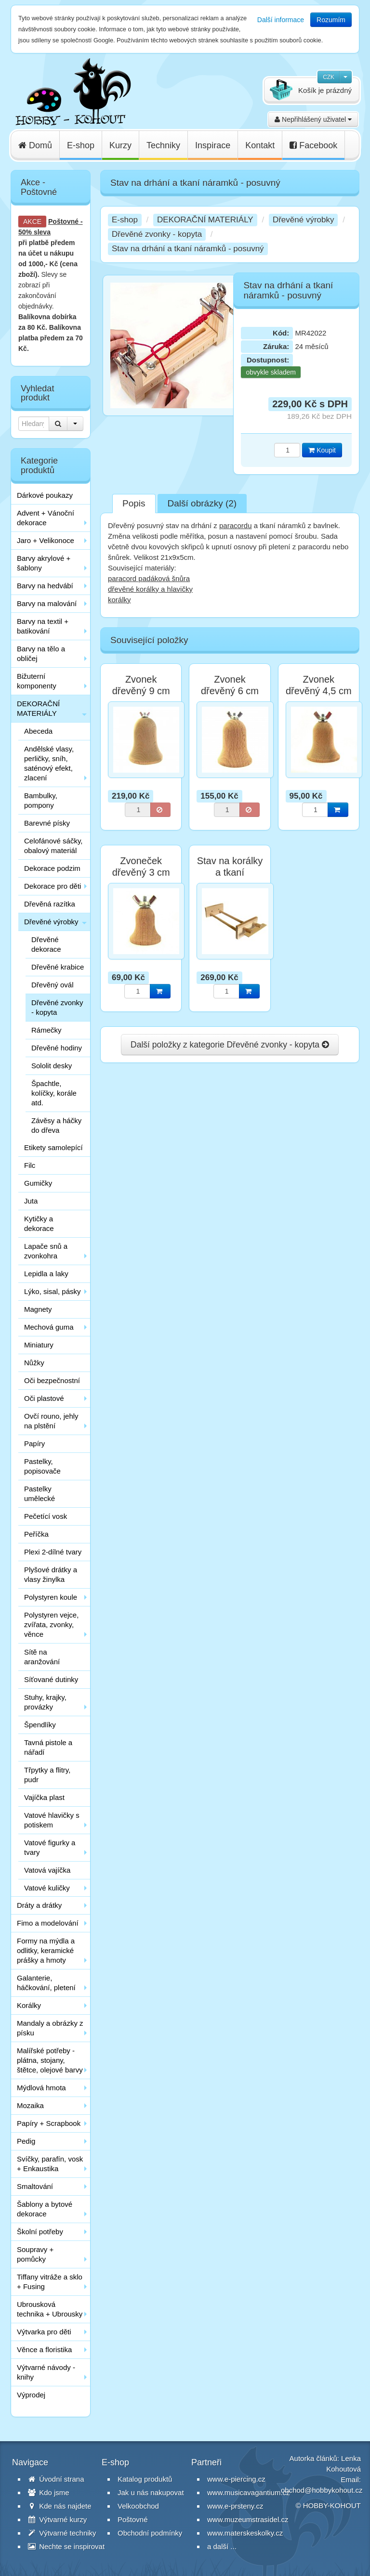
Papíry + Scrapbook (48, 2123)
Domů (35, 145)
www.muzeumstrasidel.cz (247, 2519)
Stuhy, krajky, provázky (45, 1702)
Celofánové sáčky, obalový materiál (53, 845)
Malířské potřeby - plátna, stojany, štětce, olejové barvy (50, 2060)
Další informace (280, 20)
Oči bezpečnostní (52, 1380)
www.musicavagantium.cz (248, 2492)
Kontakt (260, 145)
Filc (29, 1165)
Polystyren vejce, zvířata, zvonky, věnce (51, 1624)
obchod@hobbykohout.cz (322, 2490)
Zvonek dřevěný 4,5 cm (319, 685)
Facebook (313, 145)
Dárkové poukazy (45, 495)
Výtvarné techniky (62, 2533)
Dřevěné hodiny (56, 1048)
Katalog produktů (145, 2479)
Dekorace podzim (52, 868)
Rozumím (331, 20)
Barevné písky (47, 823)
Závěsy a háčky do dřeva (56, 1125)
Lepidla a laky (46, 1273)
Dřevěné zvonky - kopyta (57, 1007)
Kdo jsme (48, 2492)
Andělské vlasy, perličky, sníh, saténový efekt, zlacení (49, 763)
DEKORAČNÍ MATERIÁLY (38, 708)
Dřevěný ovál (52, 985)
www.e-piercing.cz (236, 2479)
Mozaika (30, 2105)
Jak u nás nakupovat (151, 2492)
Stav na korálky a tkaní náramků (230, 872)
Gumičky (38, 1183)
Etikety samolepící (53, 1147)
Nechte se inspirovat (66, 2546)
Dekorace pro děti (52, 886)
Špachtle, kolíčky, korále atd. (54, 1093)
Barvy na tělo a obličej (41, 653)
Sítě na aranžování (42, 1657)
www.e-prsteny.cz (235, 2506)
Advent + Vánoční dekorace (45, 518)
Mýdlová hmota (41, 2088)
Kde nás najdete (60, 2506)
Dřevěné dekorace (46, 944)
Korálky (29, 2005)
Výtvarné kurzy (57, 2519)
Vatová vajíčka (47, 1870)
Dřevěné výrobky (51, 922)
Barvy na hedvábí (45, 586)
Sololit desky (51, 1065)
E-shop (80, 145)
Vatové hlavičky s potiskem (51, 1820)
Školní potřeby (40, 2231)
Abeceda (38, 731)
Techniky (163, 145)
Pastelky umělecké (39, 1493)
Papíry (34, 1443)
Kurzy (120, 145)
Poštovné (63, 221)
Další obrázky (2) (202, 503)
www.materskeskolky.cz (245, 2533)
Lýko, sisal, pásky (52, 1291)
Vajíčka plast (44, 1797)
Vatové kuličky (47, 1888)
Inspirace (212, 145)
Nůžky (34, 1363)
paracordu (235, 525)
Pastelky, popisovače (42, 1466)
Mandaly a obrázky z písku (50, 2028)
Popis (133, 503)
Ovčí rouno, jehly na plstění (51, 1421)
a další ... (222, 2546)
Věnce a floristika (44, 2349)
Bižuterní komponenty (36, 681)
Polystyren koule (50, 1597)
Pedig (26, 2141)
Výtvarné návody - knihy (46, 2372)
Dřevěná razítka (49, 904)
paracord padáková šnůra (149, 578)
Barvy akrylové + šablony (43, 563)
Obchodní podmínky (150, 2533)
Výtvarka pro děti (44, 2332)
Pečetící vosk (45, 1516)
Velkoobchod (138, 2506)
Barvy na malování (47, 603)
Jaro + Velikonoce (45, 540)
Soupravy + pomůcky (35, 2254)
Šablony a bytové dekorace (44, 2209)
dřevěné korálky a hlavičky (150, 589)
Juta (31, 1201)
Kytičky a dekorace (39, 1223)
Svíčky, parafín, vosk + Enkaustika (50, 2164)
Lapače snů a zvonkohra (45, 1251)
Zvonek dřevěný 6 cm (230, 685)
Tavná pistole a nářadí (48, 1747)
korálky (119, 599)
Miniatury (38, 1345)
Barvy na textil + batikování (42, 626)
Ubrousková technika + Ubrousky (49, 2309)
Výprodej (31, 2395)
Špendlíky (40, 1725)
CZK (328, 77)
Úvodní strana (56, 2479)
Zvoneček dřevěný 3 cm (141, 866)
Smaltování (35, 2186)
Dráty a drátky (39, 1905)
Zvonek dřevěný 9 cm (141, 685)
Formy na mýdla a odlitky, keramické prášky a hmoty (46, 1950)
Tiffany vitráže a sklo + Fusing (49, 2282)
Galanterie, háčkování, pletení (46, 1983)
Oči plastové (44, 1398)
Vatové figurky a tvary (49, 1847)
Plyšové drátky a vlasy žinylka (50, 1574)
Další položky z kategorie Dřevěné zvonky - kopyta (230, 1044)
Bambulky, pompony (40, 800)
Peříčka (36, 1534)
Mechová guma (49, 1327)
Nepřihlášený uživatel (313, 119)
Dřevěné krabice (57, 967)
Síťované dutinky (51, 1679)
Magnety (38, 1309)
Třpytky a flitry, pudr (47, 1775)
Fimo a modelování (48, 1923)
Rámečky (46, 1030)
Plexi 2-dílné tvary (52, 1552)
